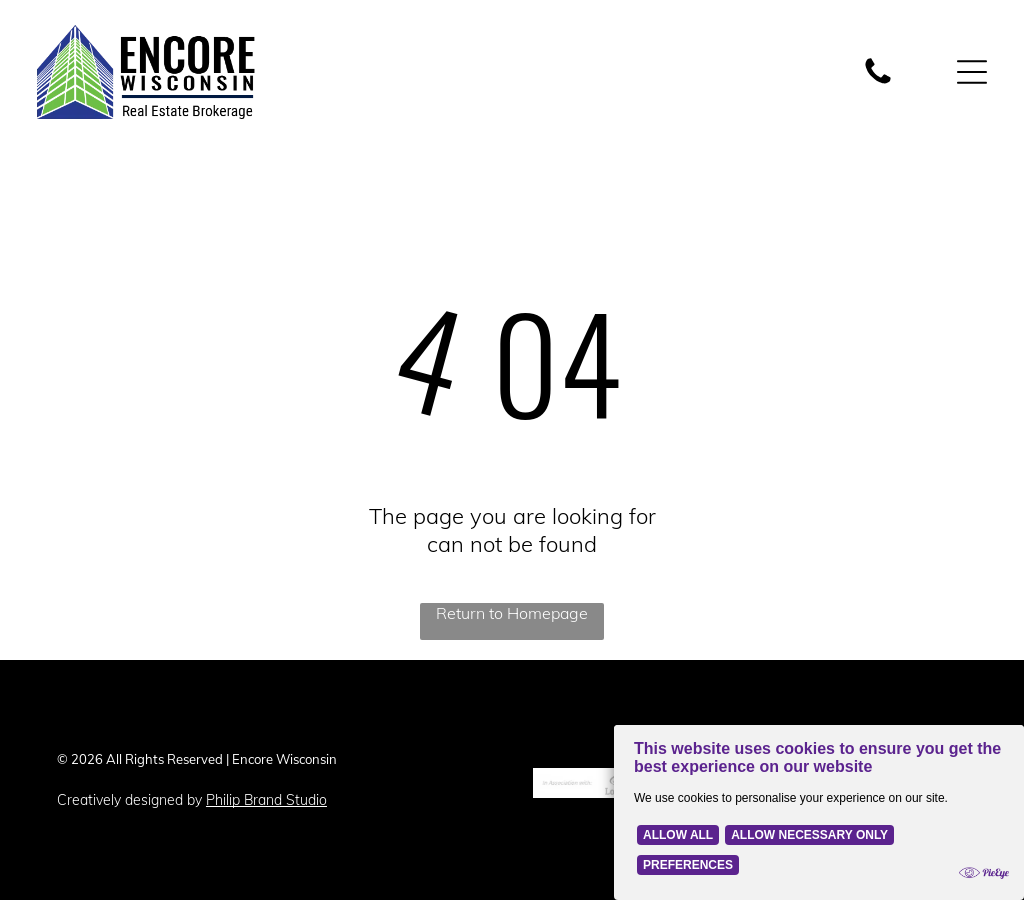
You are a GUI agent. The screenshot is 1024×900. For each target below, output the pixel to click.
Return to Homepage (512, 613)
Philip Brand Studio (266, 800)
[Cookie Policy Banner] (819, 812)
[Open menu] (972, 72)
